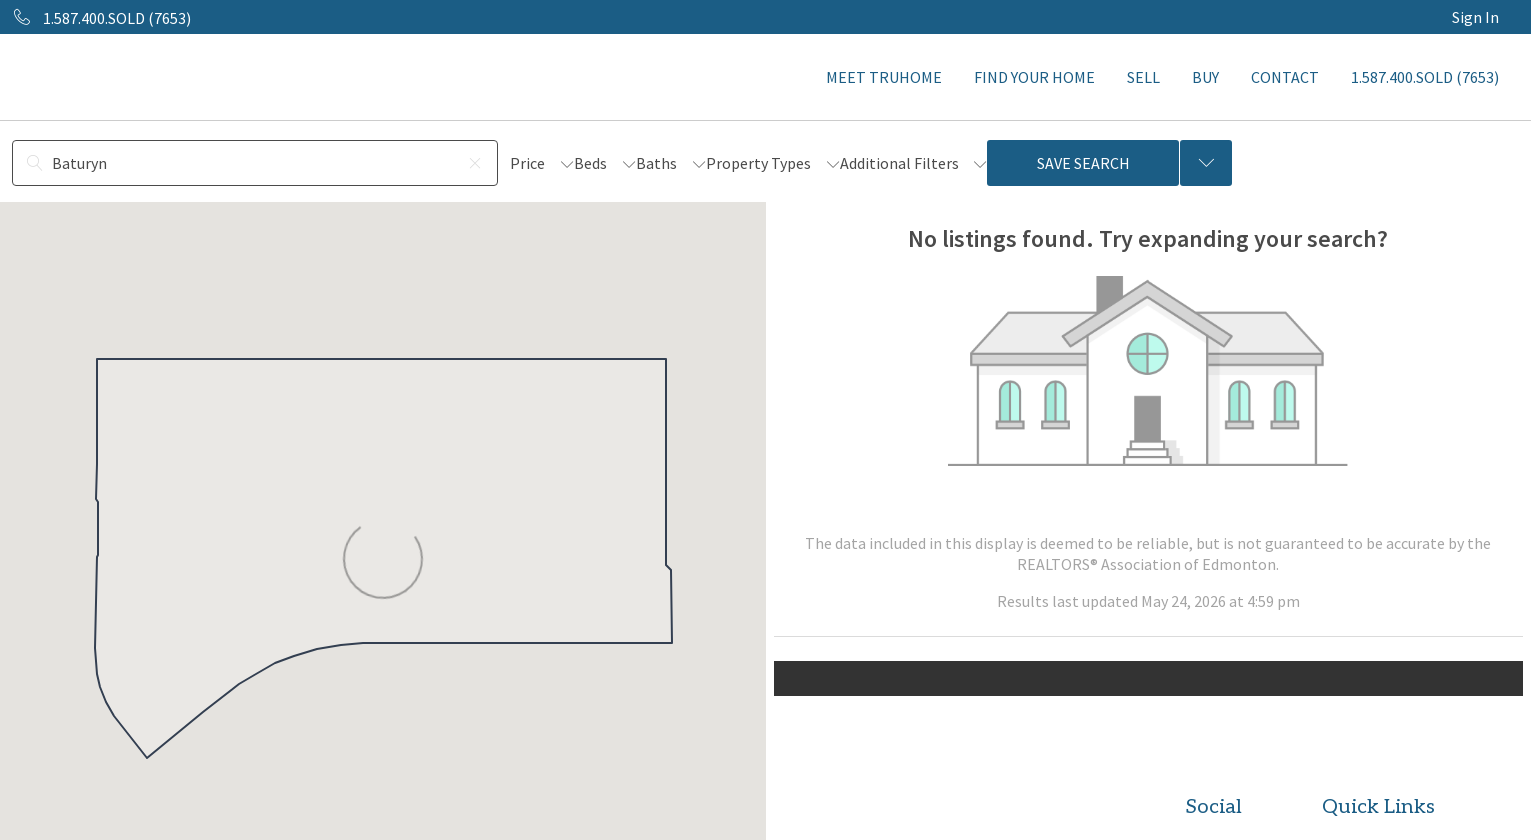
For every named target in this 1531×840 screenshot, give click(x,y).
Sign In (1475, 17)
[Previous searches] (1206, 163)
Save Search (1083, 163)
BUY (1205, 77)
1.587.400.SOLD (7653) (1425, 77)
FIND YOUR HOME (1034, 77)
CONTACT (1285, 77)
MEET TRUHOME (884, 77)
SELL (1143, 77)
